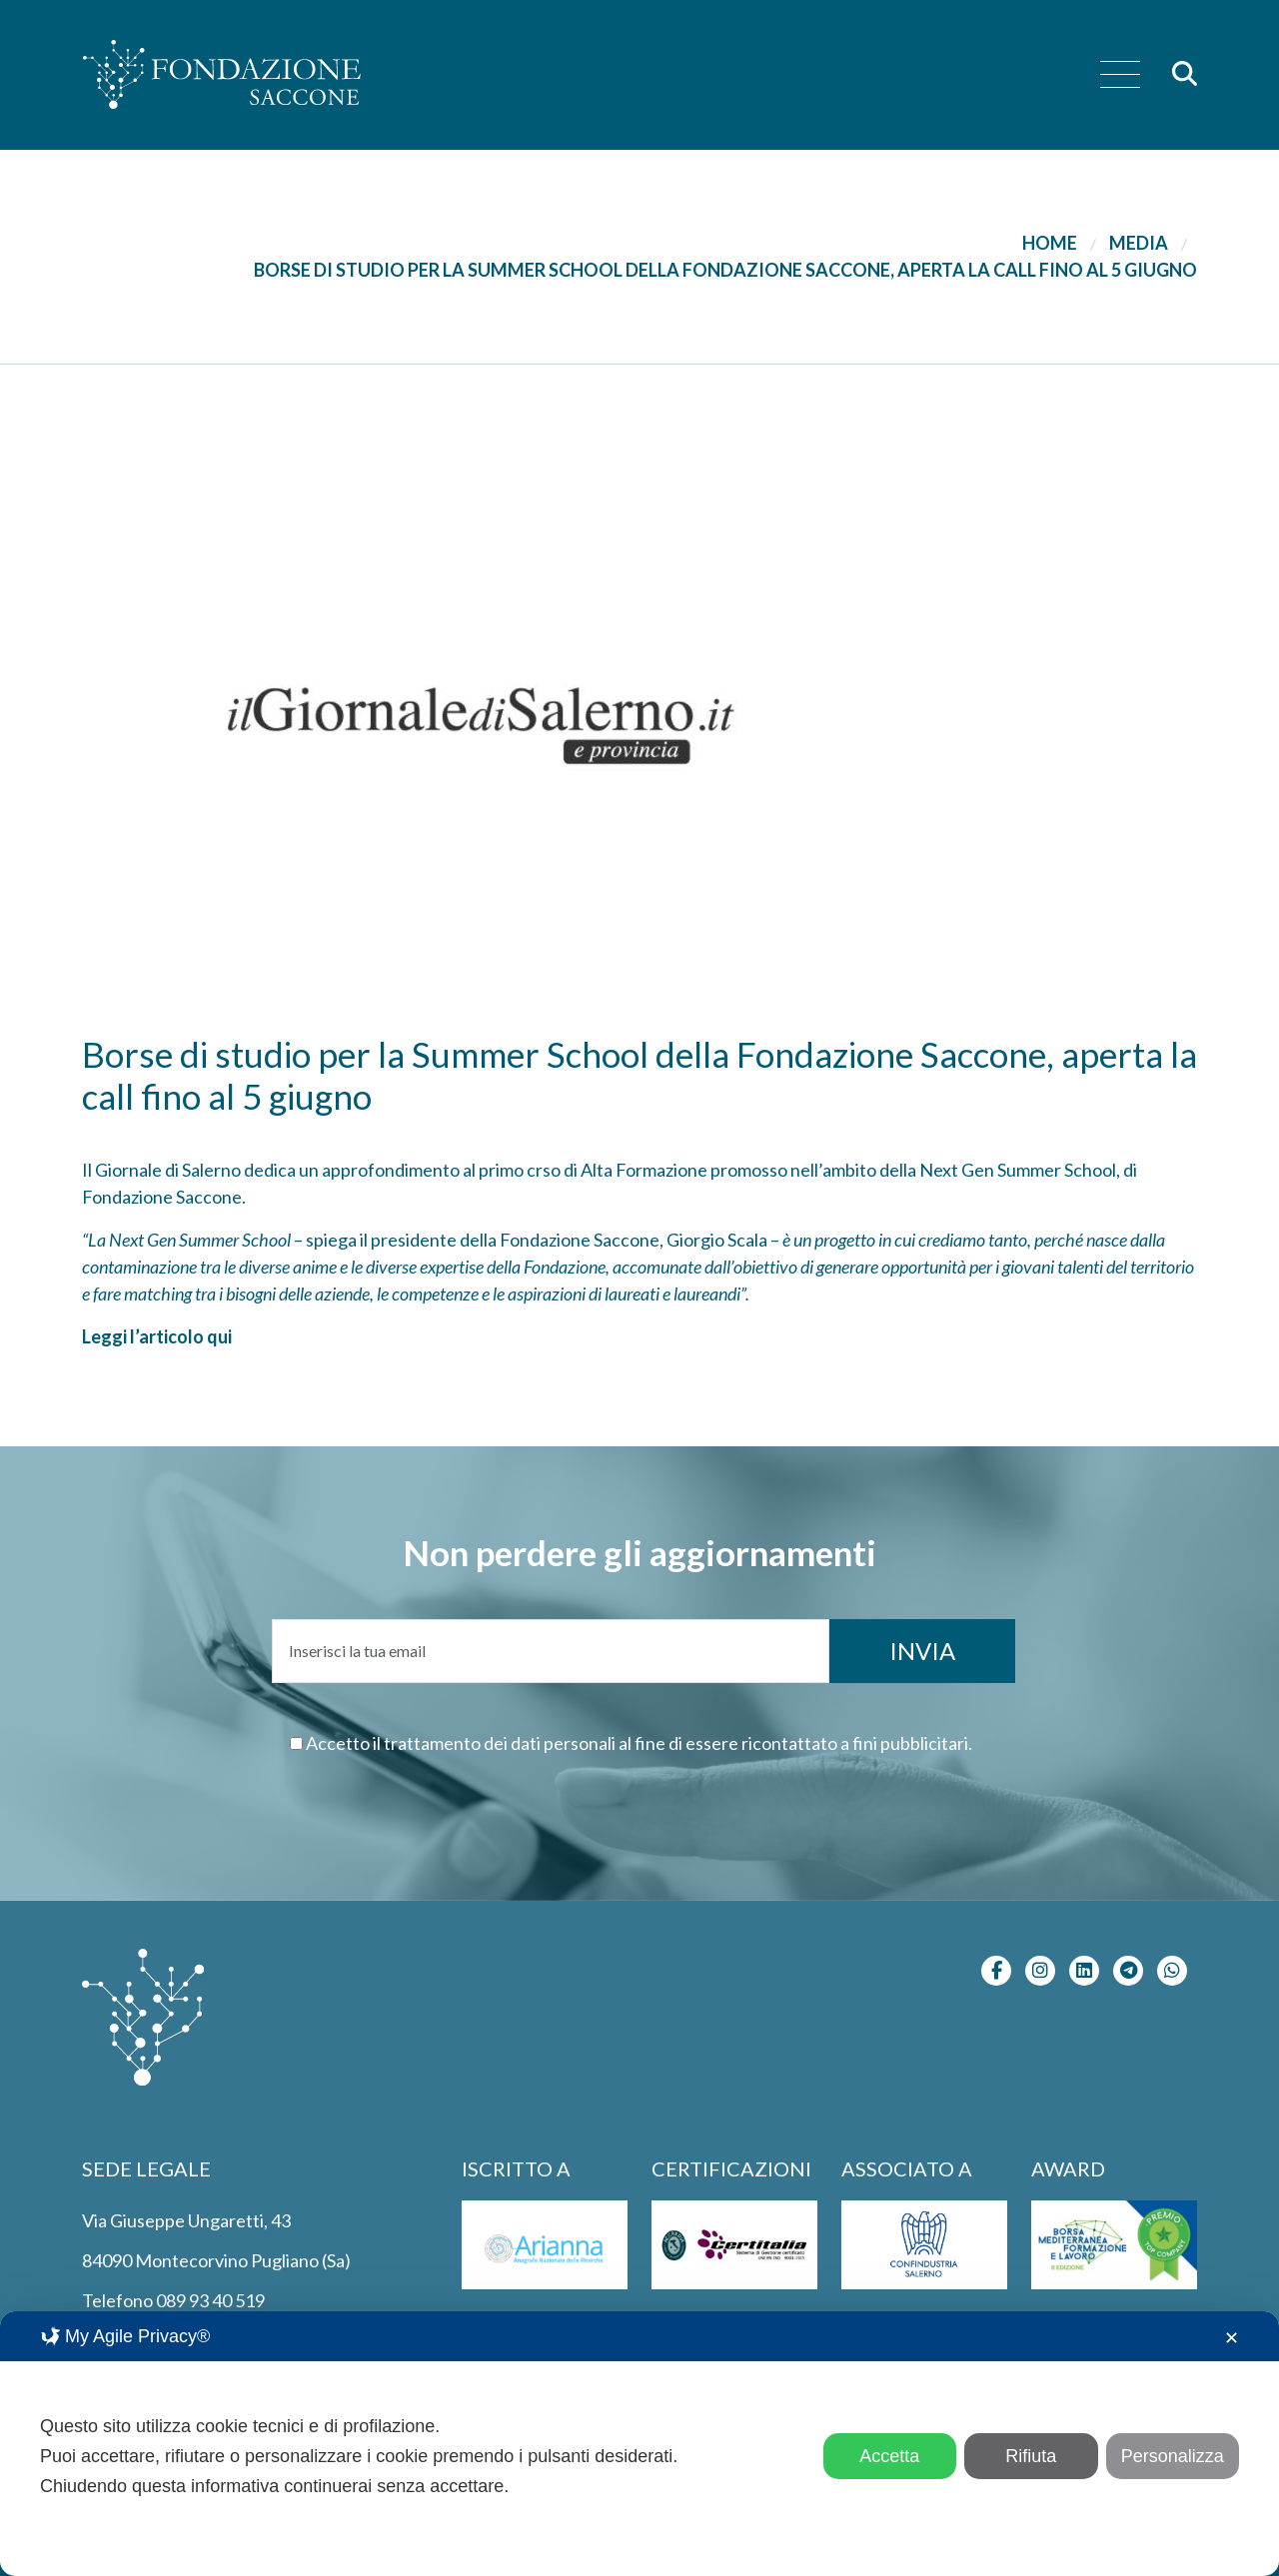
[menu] (1120, 75)
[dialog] (639, 2443)
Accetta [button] (889, 2456)
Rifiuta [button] (1030, 2456)
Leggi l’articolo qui (157, 1336)
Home (1049, 243)
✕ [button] (1231, 2338)
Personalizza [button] (1172, 2456)
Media (1138, 243)
